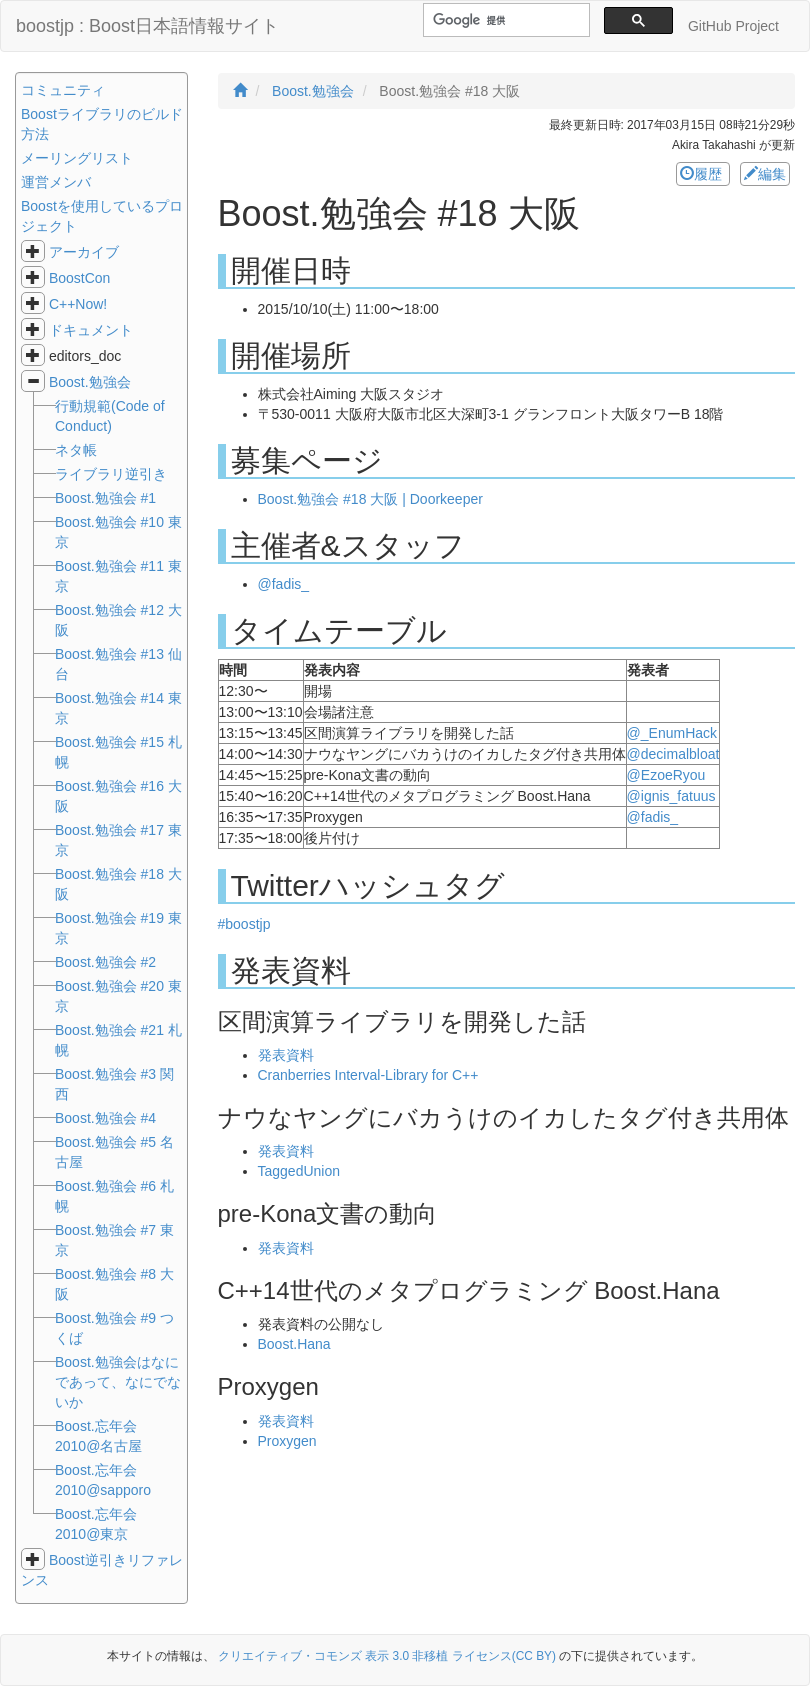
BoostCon (79, 278)
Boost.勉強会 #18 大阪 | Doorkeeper (370, 499)
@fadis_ (284, 584)
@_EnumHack (672, 733)
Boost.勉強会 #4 (105, 1118)
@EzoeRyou (666, 775)
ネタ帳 (76, 450)
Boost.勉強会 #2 (105, 962)
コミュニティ (63, 90)
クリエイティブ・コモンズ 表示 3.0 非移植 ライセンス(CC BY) (387, 1656)
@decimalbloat (673, 754)
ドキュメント (91, 330)
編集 (765, 174)
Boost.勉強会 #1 (105, 498)
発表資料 (286, 1055)
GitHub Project (733, 26)
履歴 (703, 174)
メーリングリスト (77, 158)
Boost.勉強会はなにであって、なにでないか (118, 1382)
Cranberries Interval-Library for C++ (368, 1075)
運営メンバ (56, 182)
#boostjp (244, 924)
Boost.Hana (294, 1344)
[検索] (504, 20)
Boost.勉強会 (90, 382)
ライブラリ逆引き (111, 474)
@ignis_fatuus (671, 796)
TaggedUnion (299, 1171)
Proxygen (287, 1441)
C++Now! (78, 304)
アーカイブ (84, 252)
